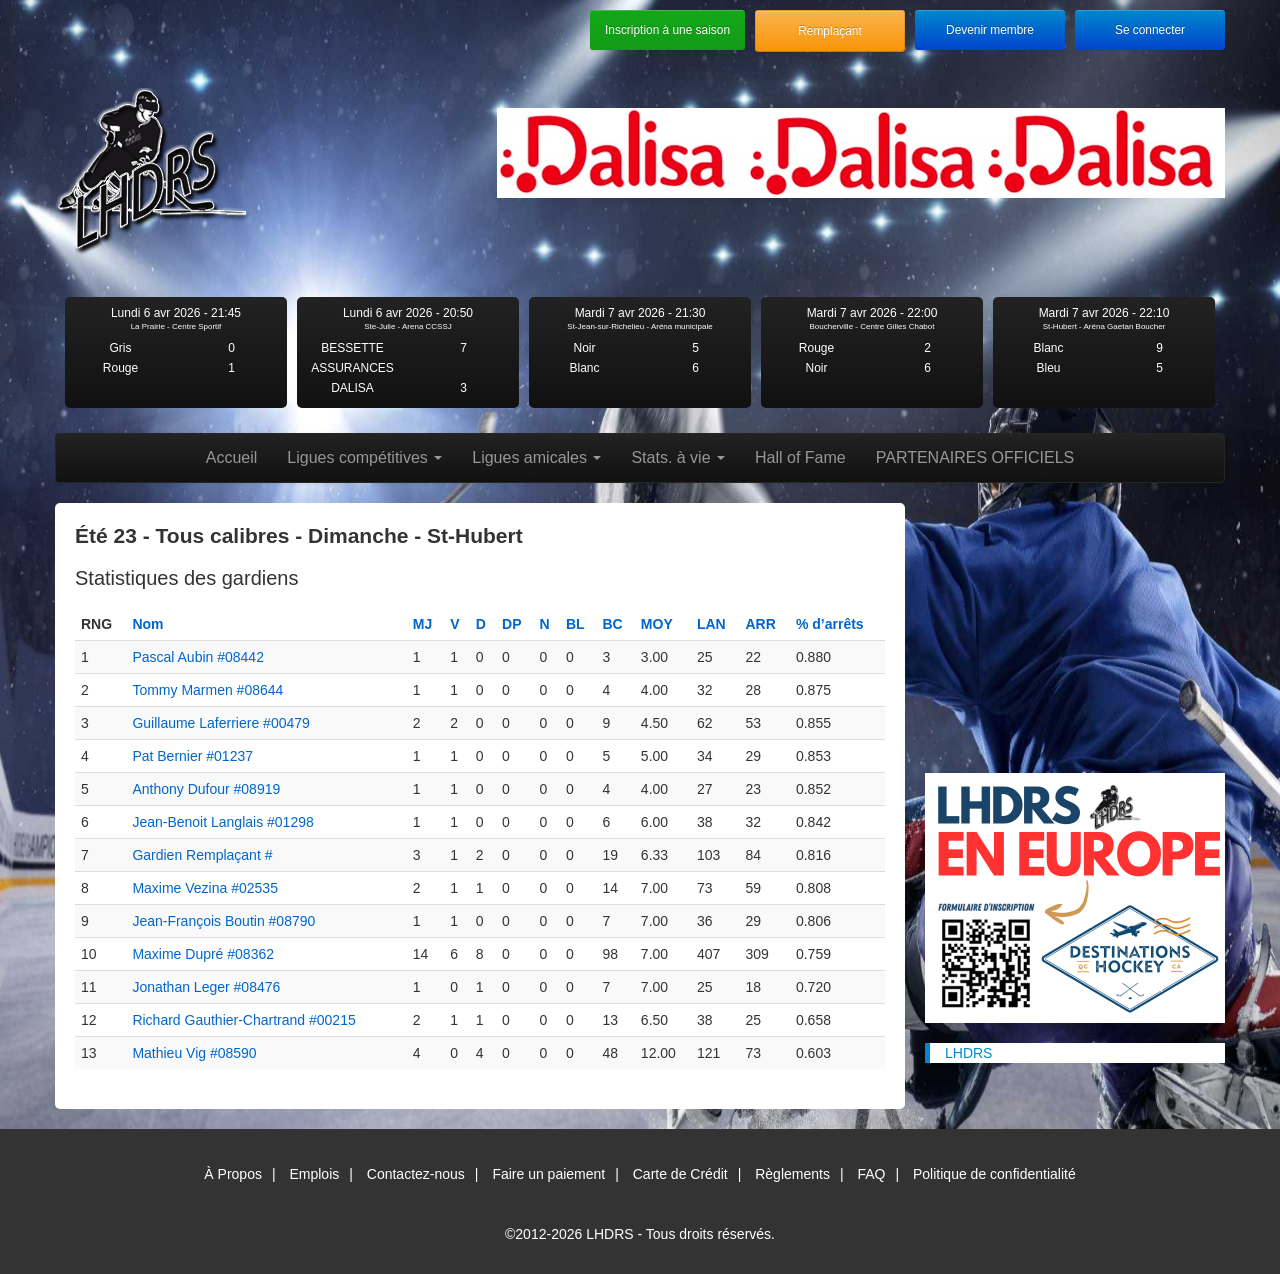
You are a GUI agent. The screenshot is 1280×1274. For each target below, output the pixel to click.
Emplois (314, 1174)
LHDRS (968, 1053)
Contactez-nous (416, 1174)
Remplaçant (829, 31)
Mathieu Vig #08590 (194, 1053)
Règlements (792, 1174)
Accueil (232, 457)
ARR (760, 624)
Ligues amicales (536, 457)
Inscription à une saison (667, 30)
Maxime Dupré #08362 (203, 954)
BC (612, 624)
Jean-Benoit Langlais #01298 (222, 822)
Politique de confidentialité (994, 1174)
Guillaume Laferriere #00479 (220, 723)
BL (575, 624)
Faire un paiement (548, 1174)
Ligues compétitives (364, 457)
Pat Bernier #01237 (192, 756)
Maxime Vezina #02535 (205, 888)
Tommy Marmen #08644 (207, 690)
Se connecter (1150, 30)
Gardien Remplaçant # (202, 855)
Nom (147, 624)
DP (511, 624)
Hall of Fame (800, 457)
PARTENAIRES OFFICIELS (975, 457)
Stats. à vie (678, 457)
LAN (711, 624)
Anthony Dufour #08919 (206, 789)
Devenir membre (990, 30)
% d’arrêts (830, 624)
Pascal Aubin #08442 (198, 657)
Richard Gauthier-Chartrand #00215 (243, 1020)
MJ (422, 624)
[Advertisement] (1075, 628)
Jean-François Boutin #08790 (223, 921)
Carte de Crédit (680, 1174)
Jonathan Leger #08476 (206, 987)
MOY (657, 624)
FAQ (871, 1174)
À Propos (233, 1174)
